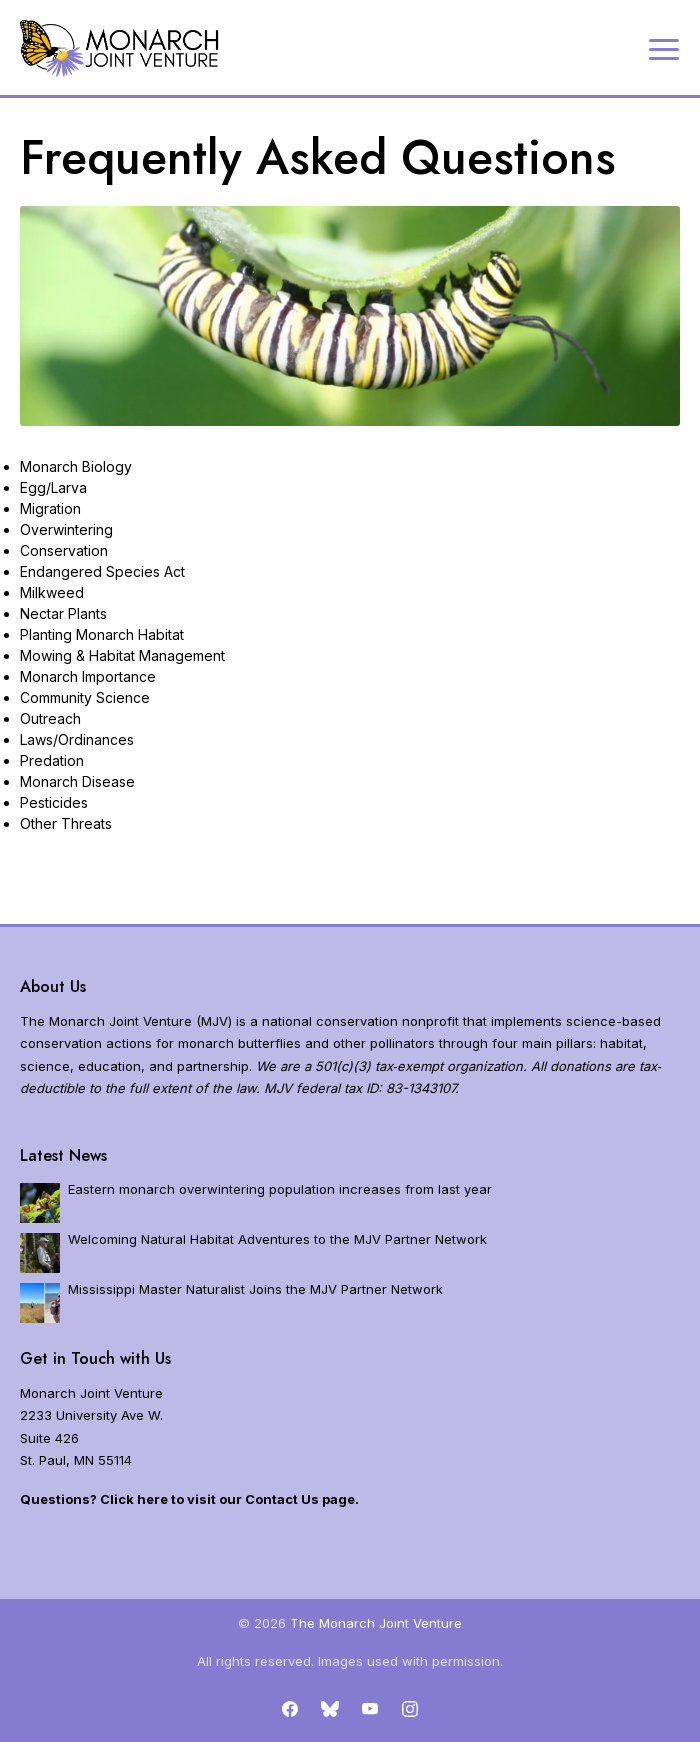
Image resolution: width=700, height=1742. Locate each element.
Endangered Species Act (102, 571)
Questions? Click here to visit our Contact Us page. (189, 1499)
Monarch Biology (76, 466)
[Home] (120, 48)
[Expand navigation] (664, 48)
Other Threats (66, 823)
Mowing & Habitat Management (122, 655)
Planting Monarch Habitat (102, 634)
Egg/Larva (53, 487)
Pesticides (54, 802)
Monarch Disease (77, 781)
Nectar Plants (63, 613)
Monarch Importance (88, 676)
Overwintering (66, 529)
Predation (52, 760)
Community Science (85, 697)
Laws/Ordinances (77, 739)
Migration (50, 508)
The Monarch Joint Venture (376, 1623)
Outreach (50, 718)
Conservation (64, 550)
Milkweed (52, 592)
